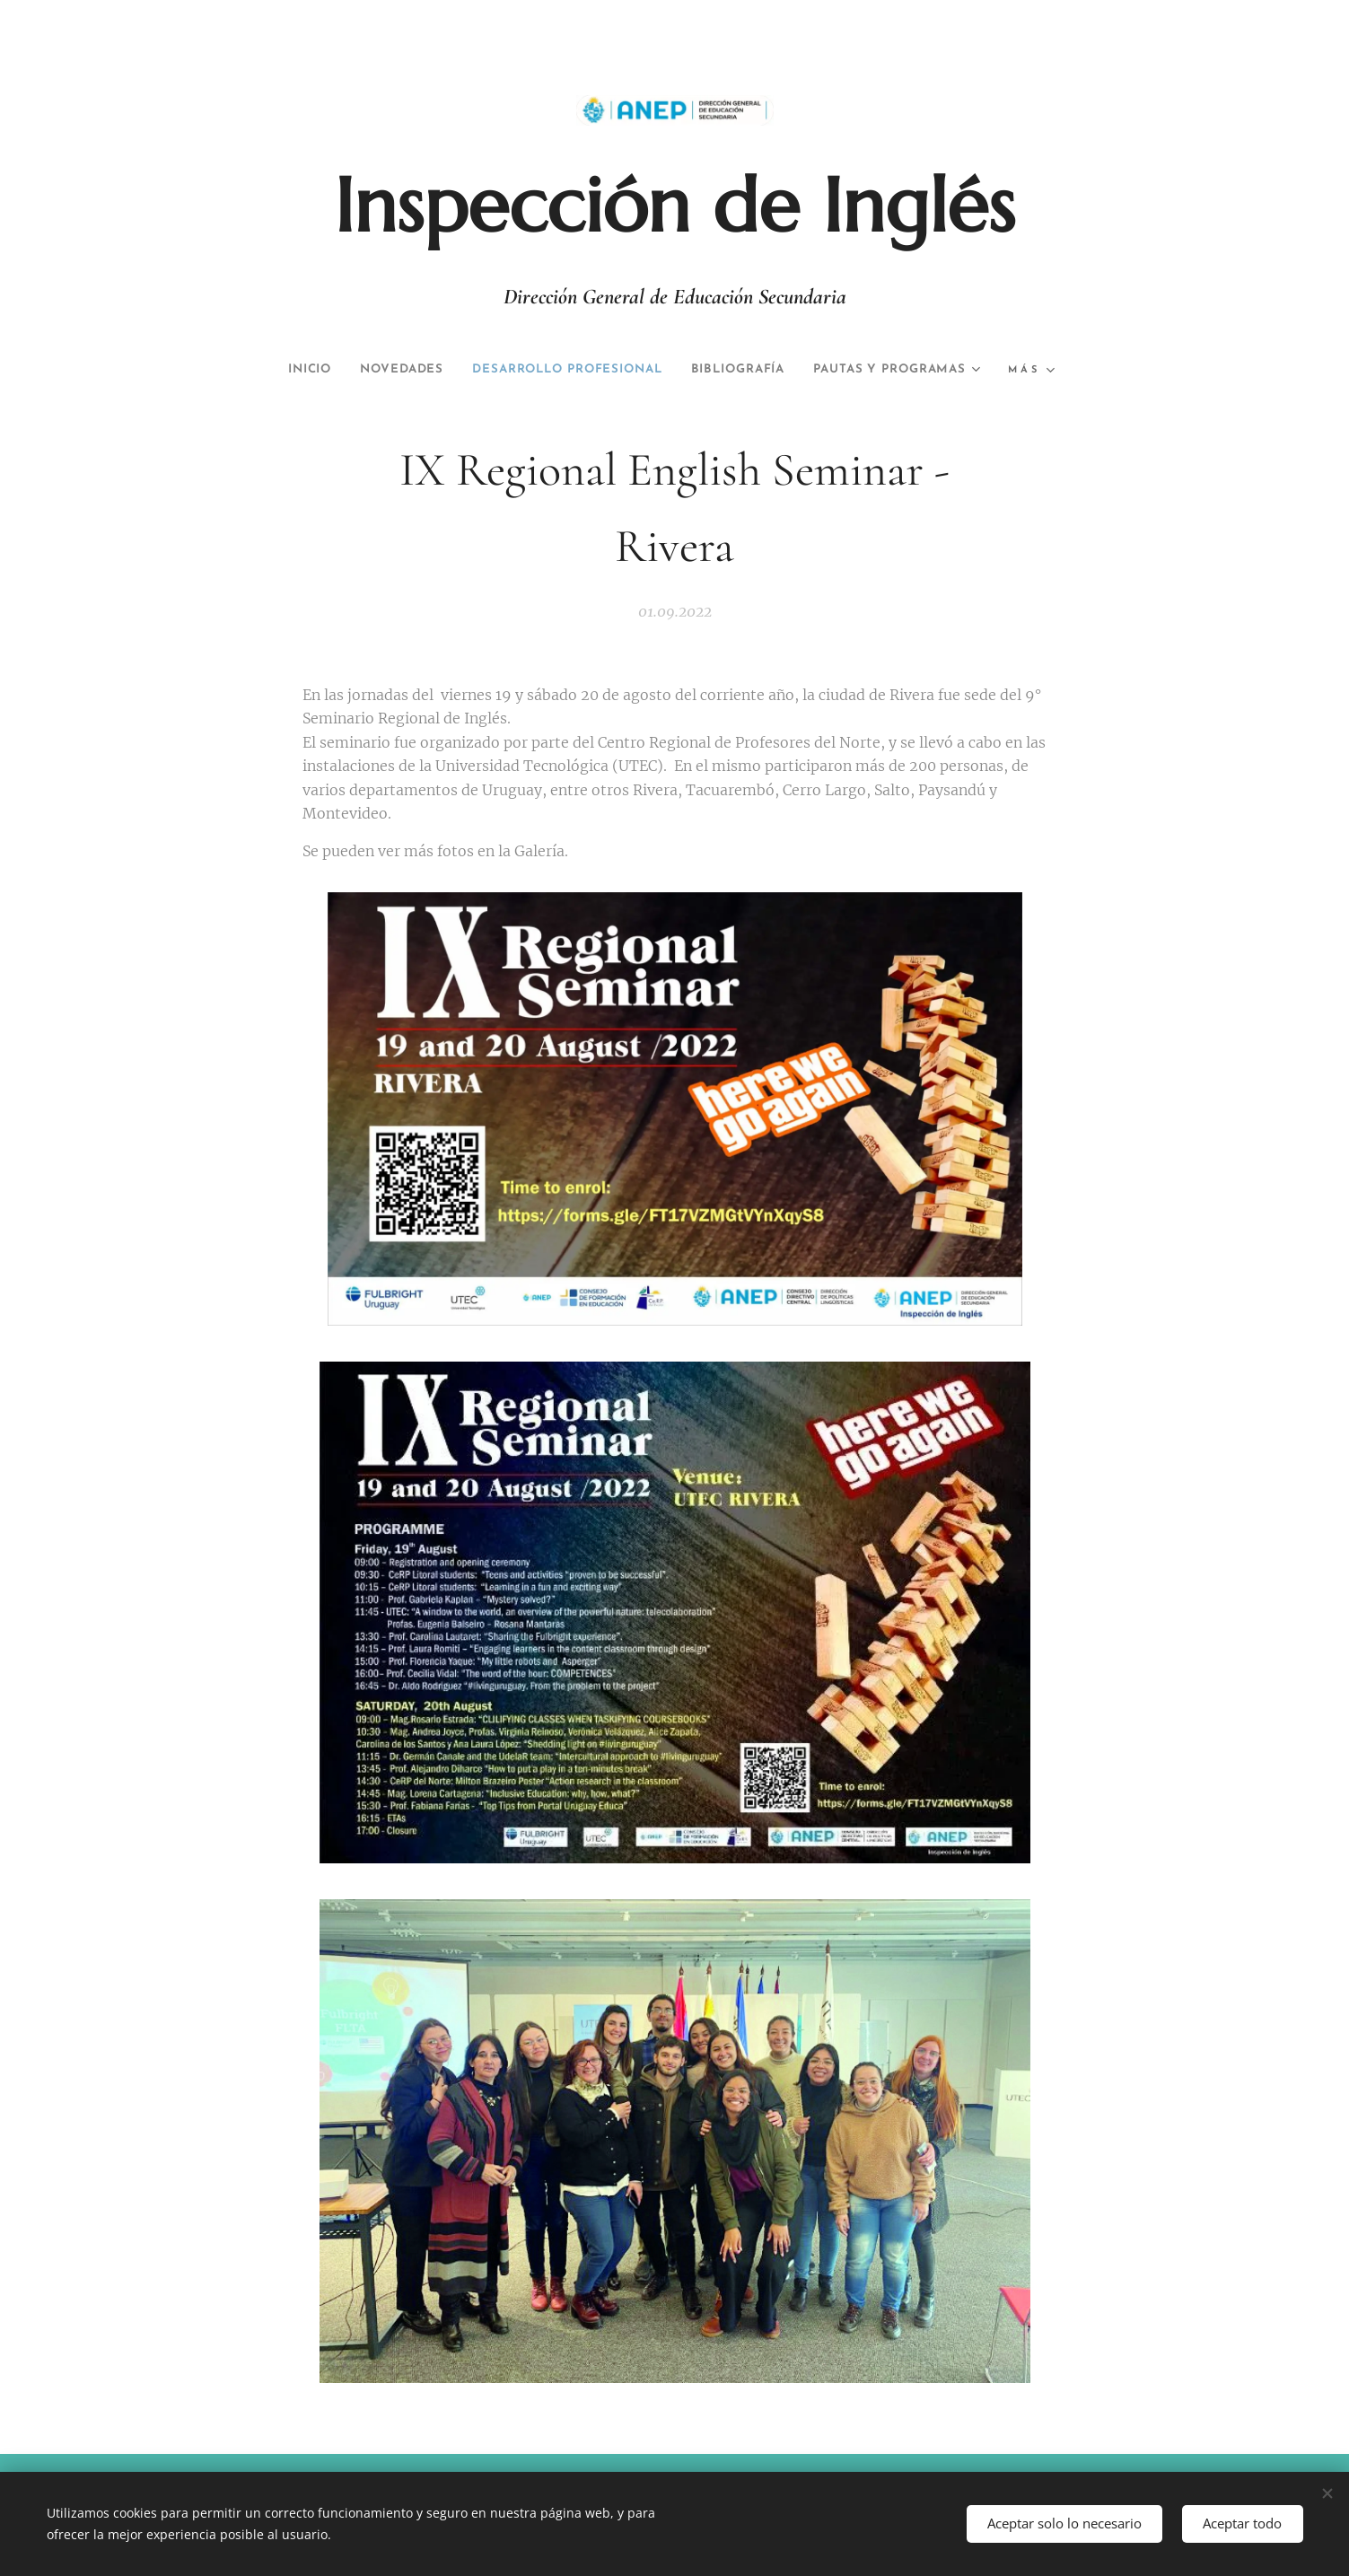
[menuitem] (381, 369)
